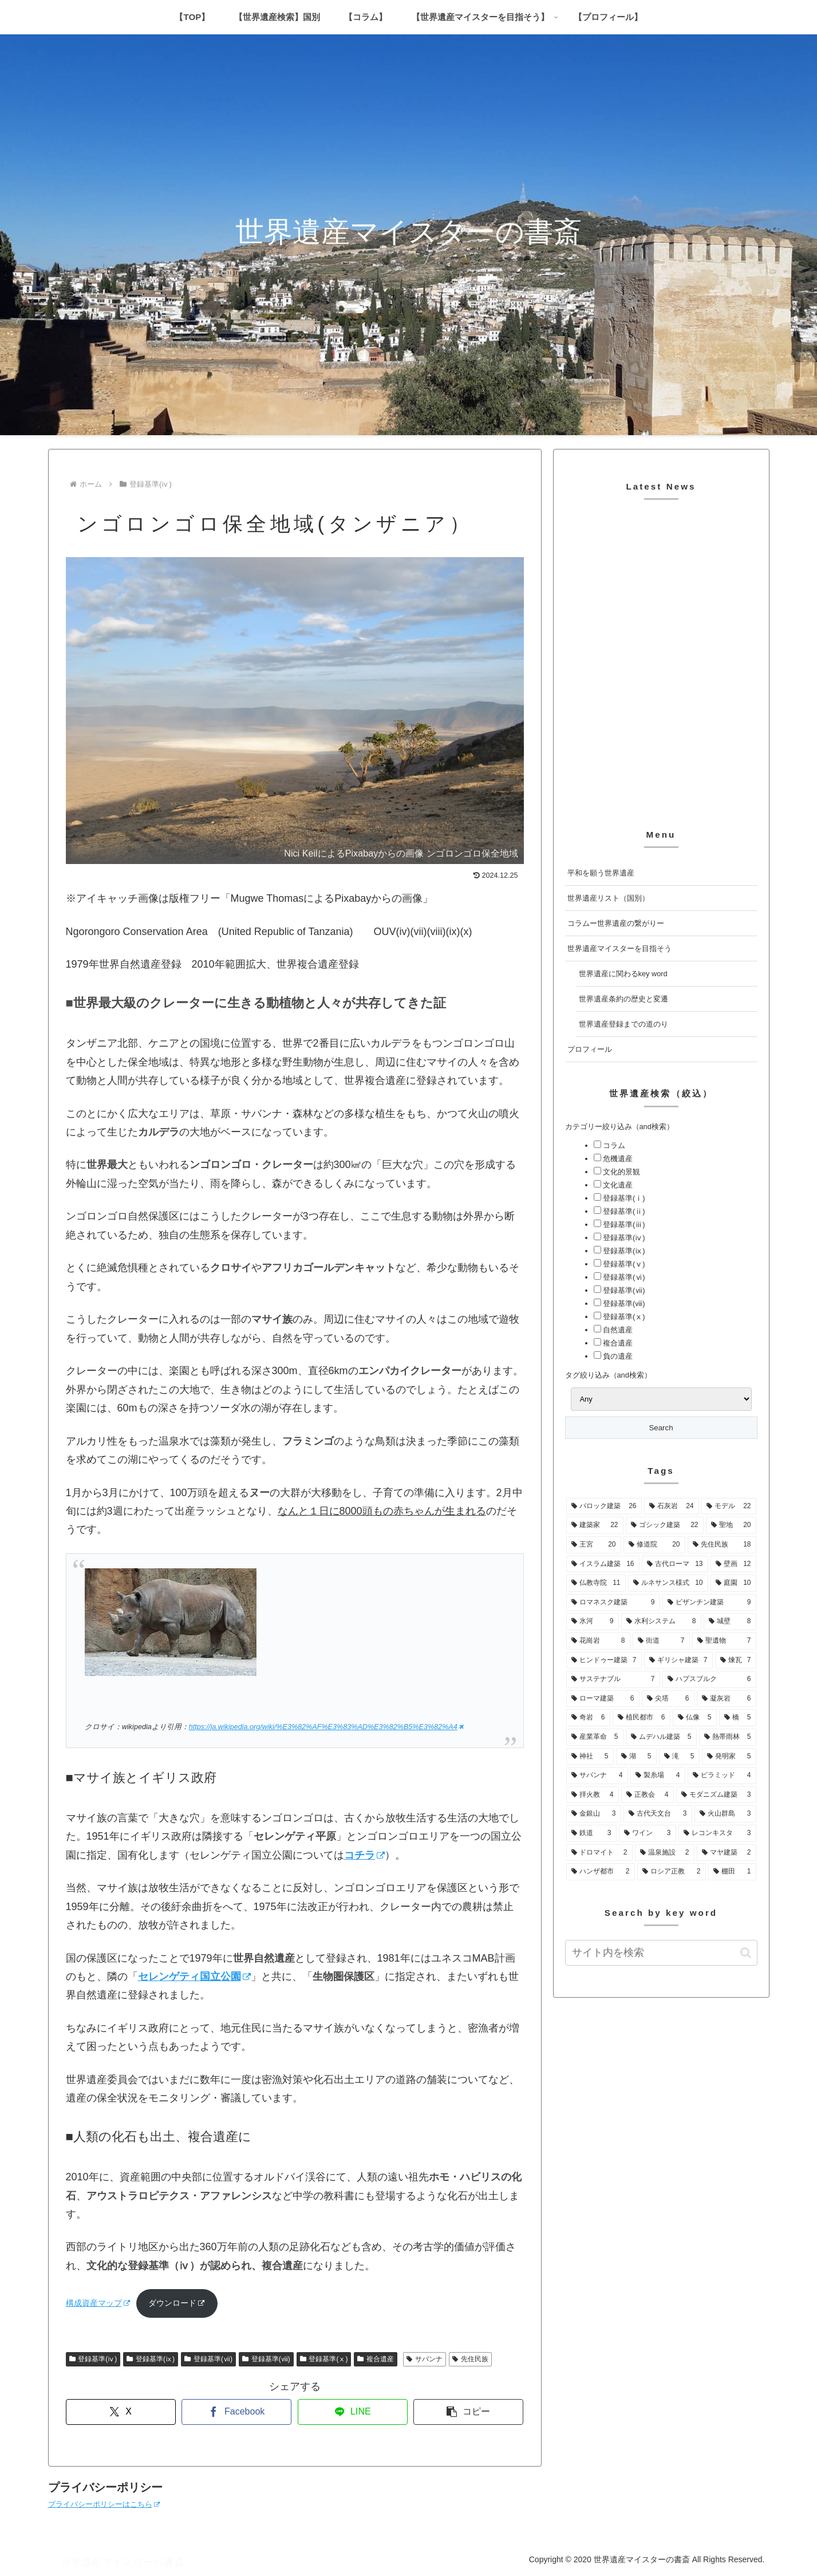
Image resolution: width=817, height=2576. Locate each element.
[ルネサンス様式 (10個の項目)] (668, 1583)
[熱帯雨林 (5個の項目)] (727, 1737)
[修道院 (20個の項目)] (654, 1544)
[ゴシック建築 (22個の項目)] (665, 1525)
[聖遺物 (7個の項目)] (724, 1641)
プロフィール (589, 1049)
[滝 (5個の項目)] (679, 1756)
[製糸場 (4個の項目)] (657, 1775)
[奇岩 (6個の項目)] (588, 1717)
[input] (661, 1953)
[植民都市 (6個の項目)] (641, 1717)
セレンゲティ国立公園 (194, 1976)
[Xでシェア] (121, 2412)
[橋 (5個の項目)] (737, 1717)
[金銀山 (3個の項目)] (593, 1813)
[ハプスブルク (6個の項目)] (709, 1679)
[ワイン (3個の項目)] (647, 1833)
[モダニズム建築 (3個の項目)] (716, 1795)
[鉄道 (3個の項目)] (591, 1833)
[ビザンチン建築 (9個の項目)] (709, 1602)
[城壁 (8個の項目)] (730, 1621)
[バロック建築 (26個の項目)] (604, 1506)
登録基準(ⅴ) (623, 1264)
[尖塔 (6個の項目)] (668, 1698)
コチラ (364, 1855)
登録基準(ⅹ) (324, 2359)
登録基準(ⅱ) (623, 1211)
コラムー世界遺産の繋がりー (615, 923)
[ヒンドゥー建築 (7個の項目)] (604, 1660)
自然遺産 (617, 1330)
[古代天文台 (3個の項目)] (657, 1813)
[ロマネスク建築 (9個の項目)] (613, 1602)
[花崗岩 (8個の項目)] (598, 1641)
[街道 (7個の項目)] (661, 1641)
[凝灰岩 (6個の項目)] (726, 1698)
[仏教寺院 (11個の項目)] (596, 1583)
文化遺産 (617, 1185)
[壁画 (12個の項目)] (733, 1564)
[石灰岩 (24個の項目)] (671, 1506)
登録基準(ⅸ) (151, 2359)
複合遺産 (375, 2359)
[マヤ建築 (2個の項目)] (726, 1852)
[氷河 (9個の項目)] (592, 1621)
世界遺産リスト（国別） (608, 898)
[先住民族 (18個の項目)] (722, 1544)
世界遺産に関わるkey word (623, 973)
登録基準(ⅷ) (266, 2359)
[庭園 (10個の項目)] (733, 1583)
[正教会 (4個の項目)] (647, 1795)
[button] (468, 2412)
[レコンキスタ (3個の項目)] (717, 1833)
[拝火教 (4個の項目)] (592, 1795)
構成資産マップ (98, 2302)
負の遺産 (617, 1356)
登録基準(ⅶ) (208, 2359)
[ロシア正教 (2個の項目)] (671, 1871)
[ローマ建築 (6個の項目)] (603, 1698)
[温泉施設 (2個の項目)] (664, 1852)
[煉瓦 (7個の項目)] (735, 1660)
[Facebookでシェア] (236, 2412)
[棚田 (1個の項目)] (732, 1871)
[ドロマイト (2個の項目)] (599, 1852)
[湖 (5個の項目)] (636, 1756)
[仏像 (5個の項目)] (695, 1717)
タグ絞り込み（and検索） (608, 1375)
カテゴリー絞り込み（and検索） (619, 1126)
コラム (613, 1145)
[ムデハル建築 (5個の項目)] (661, 1737)
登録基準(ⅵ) (623, 1277)
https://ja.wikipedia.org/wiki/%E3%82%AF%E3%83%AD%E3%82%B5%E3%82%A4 (326, 1727)
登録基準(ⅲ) (623, 1224)
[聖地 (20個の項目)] (731, 1525)
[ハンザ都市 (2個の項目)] (600, 1871)
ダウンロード (176, 2302)
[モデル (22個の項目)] (728, 1506)
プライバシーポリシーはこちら (104, 2504)
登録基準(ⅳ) (93, 2359)
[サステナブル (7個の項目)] (613, 1679)
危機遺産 (617, 1158)
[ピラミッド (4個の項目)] (722, 1775)
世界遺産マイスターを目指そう (619, 948)
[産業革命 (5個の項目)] (594, 1737)
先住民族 (470, 2359)
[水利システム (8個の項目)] (661, 1621)
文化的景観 (621, 1171)
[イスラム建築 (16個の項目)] (603, 1564)
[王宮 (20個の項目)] (593, 1544)
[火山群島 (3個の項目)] (725, 1813)
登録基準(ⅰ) (623, 1198)
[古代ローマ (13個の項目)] (675, 1564)
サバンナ (424, 2359)
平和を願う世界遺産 (600, 873)
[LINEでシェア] (353, 2412)
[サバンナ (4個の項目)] (597, 1775)
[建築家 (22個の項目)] (594, 1525)
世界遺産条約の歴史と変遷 (623, 999)
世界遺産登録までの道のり (623, 1024)
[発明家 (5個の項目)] (729, 1756)
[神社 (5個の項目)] (590, 1756)
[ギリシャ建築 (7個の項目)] (678, 1660)
